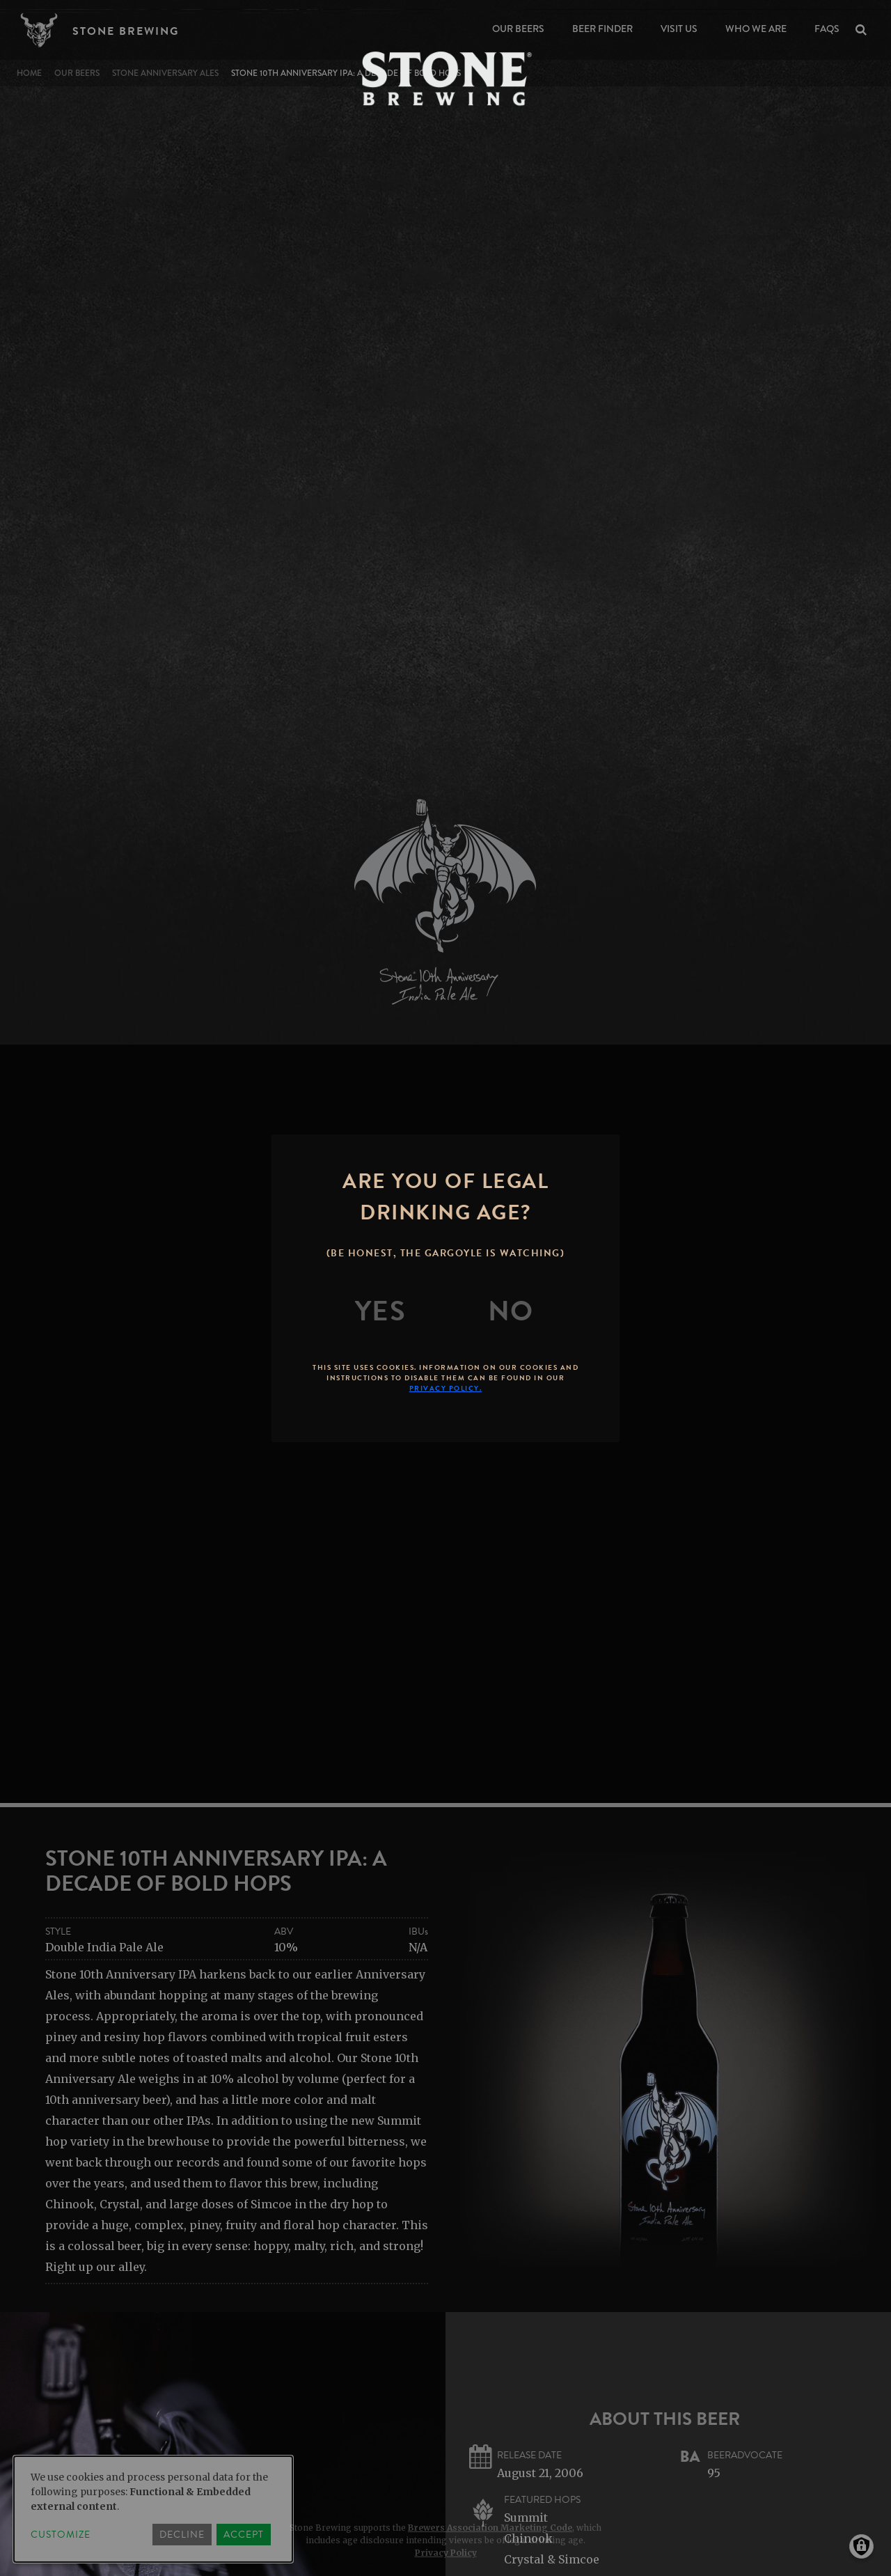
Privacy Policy (446, 2552)
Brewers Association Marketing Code (490, 2527)
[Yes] (380, 1311)
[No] (511, 1311)
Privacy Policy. (445, 1388)
